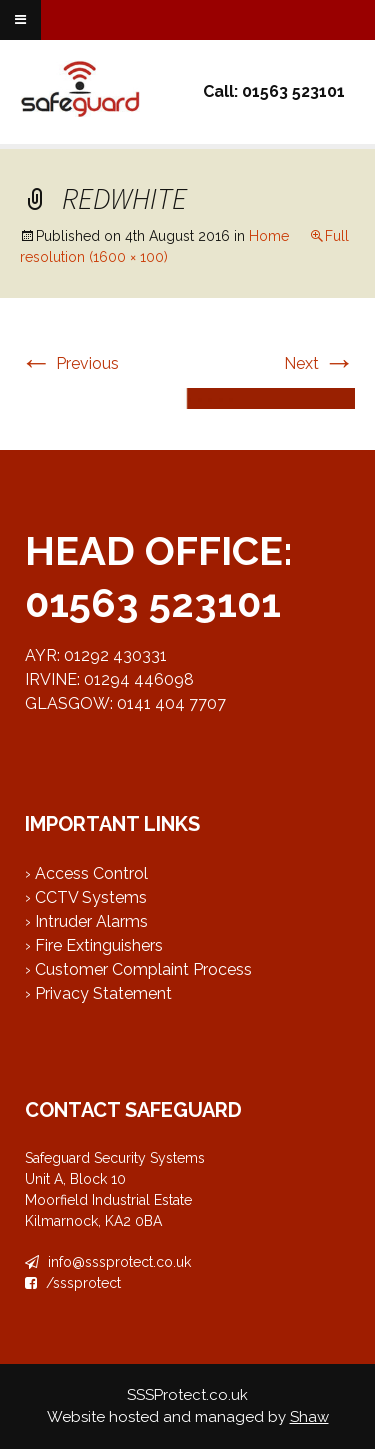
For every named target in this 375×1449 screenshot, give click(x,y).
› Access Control (86, 873)
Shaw (309, 1417)
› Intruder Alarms (86, 921)
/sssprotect (73, 1283)
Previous (69, 363)
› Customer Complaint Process (138, 969)
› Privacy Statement (98, 993)
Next (319, 363)
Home (269, 236)
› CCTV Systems (86, 897)
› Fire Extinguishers (94, 945)
